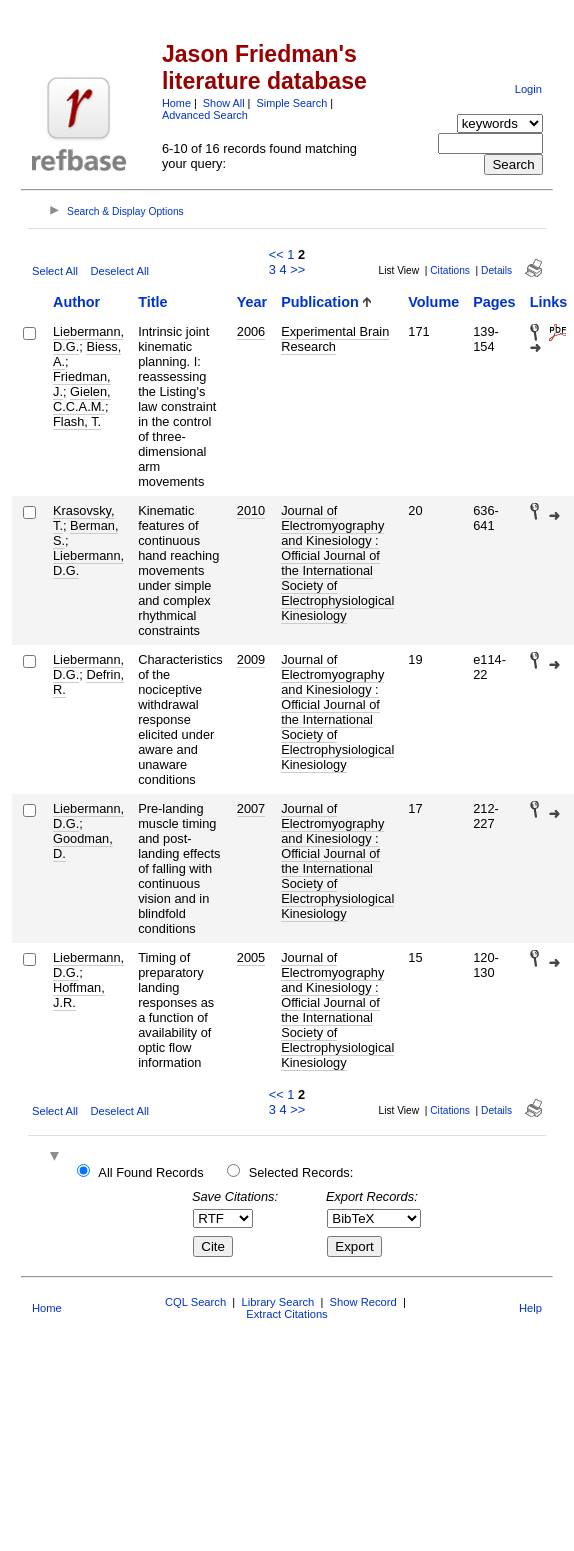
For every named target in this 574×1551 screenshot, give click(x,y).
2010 (251, 510)
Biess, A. (87, 354)
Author (76, 302)
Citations (450, 270)
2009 (251, 659)
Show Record (363, 1302)
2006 (251, 331)
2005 (251, 957)
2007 (251, 808)
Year (252, 302)
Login (528, 89)
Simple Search (291, 103)
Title (152, 302)
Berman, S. (85, 533)
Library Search (277, 1302)
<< (276, 254)
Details (496, 270)
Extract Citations (286, 1314)
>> (297, 269)
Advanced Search (205, 115)
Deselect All (119, 271)
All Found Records (150, 1172)
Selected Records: (301, 1172)
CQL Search (195, 1302)
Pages (494, 302)
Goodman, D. (83, 846)
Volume (433, 302)
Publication (320, 302)
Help (530, 1308)
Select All (55, 271)
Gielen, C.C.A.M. (82, 399)
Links (549, 302)
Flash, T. (77, 421)
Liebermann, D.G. (88, 563)
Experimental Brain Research (335, 339)
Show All (224, 103)
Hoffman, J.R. (79, 995)
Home (176, 103)
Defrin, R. (88, 682)
